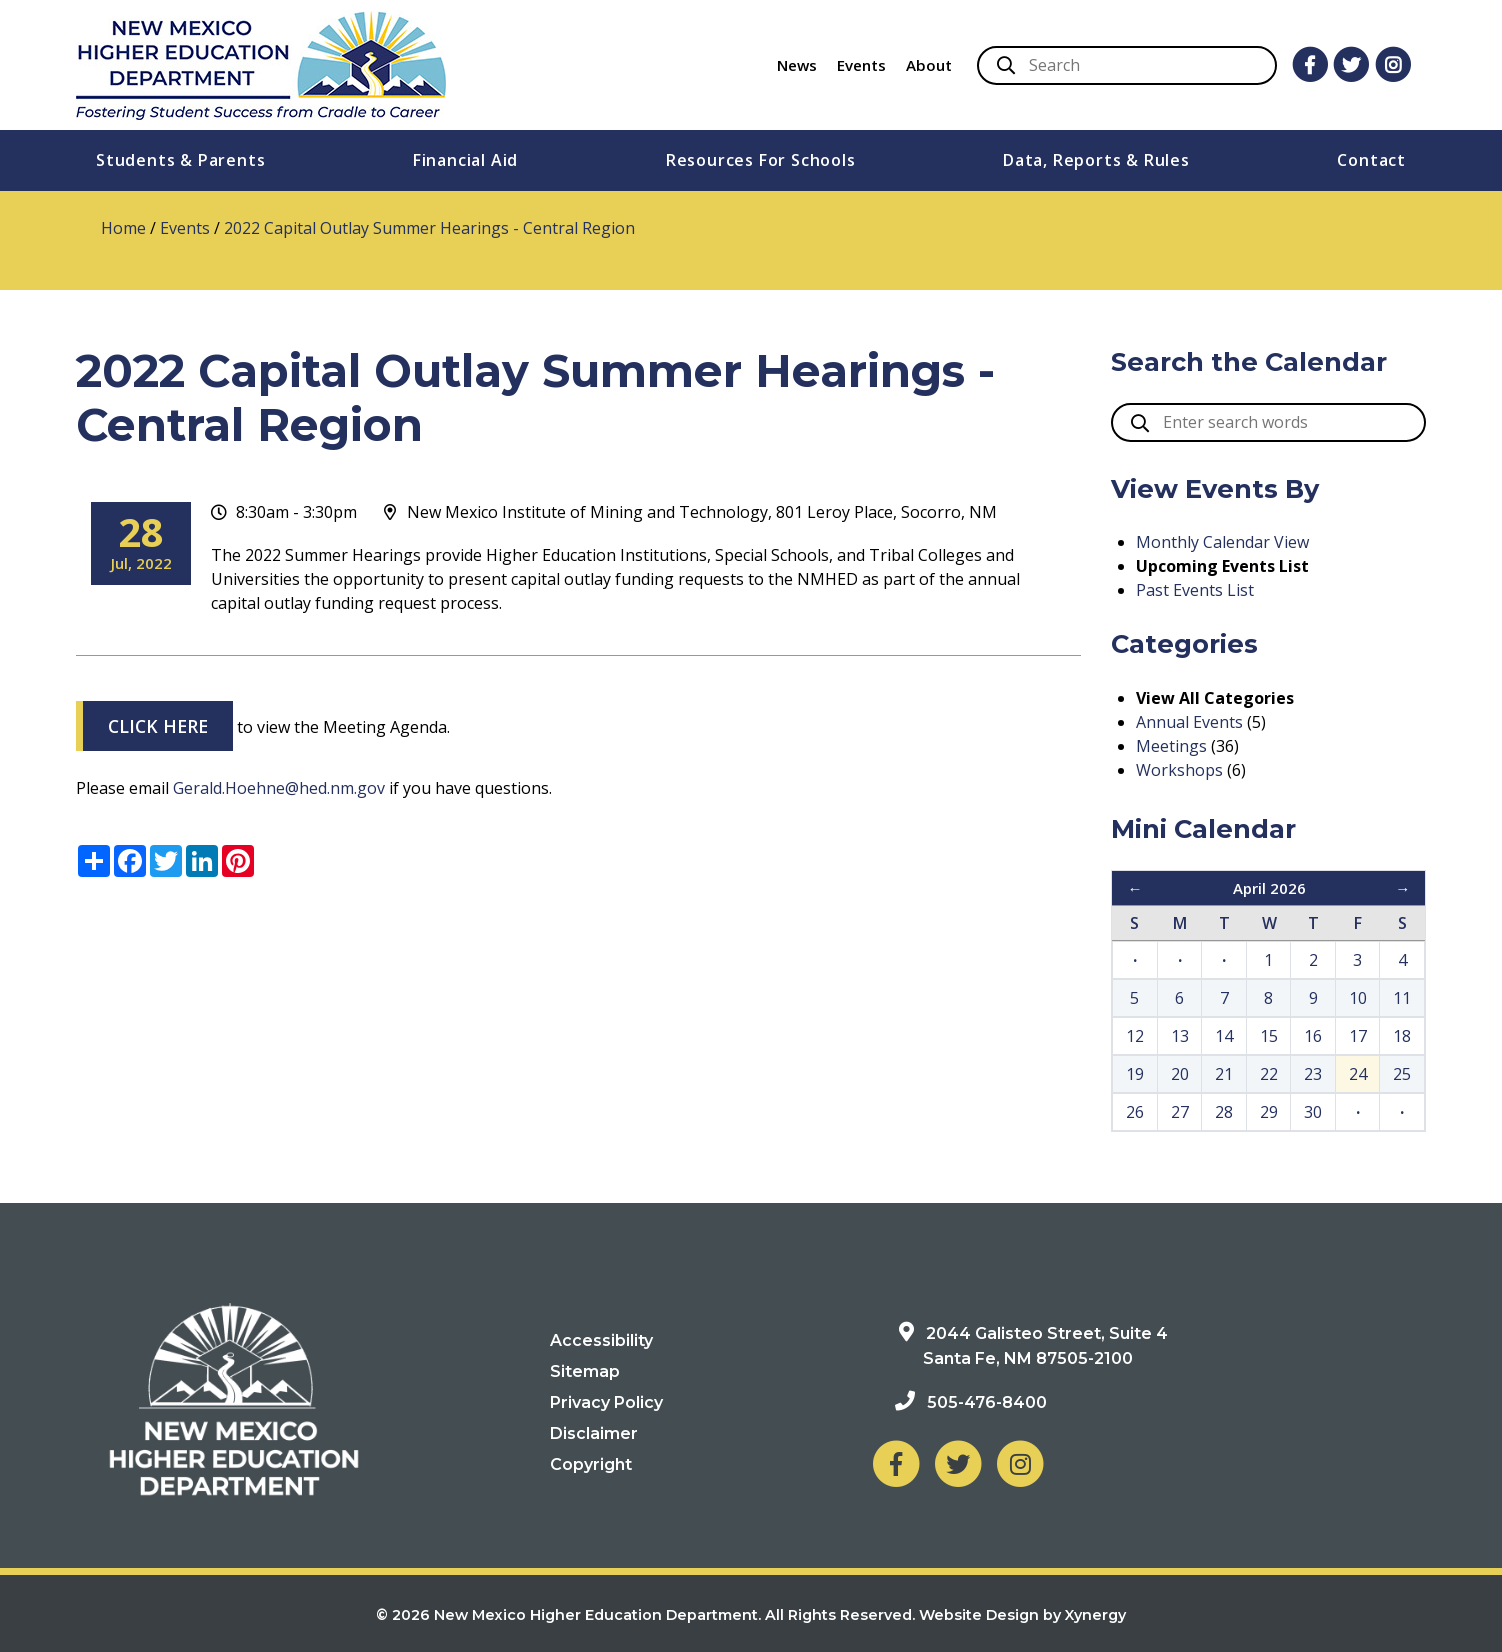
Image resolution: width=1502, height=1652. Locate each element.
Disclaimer (594, 1433)
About (929, 65)
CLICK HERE (158, 726)
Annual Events (1189, 722)
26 (1135, 1112)
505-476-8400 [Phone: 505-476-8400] (987, 1402)
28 (1224, 1112)
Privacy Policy (606, 1402)
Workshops (1179, 770)
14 (1224, 1036)
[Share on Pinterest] (238, 861)
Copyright (591, 1464)
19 (1135, 1074)
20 (1180, 1074)
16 (1313, 1036)
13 (1180, 1036)
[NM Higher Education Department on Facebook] (896, 1463)
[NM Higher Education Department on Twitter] (958, 1463)
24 (1358, 1074)
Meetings (1171, 746)
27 (1180, 1112)
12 (1135, 1036)
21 (1224, 1074)
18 (1402, 1036)
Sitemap (585, 1371)
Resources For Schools (761, 160)
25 (1402, 1074)
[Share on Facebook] (130, 861)
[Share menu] (94, 861)
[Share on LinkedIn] (202, 861)
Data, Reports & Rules (1096, 160)
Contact (1371, 160)
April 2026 (1269, 888)
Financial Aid (465, 160)
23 (1313, 1074)
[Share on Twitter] (166, 861)
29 (1269, 1112)
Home (123, 228)
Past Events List (1195, 590)
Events (861, 65)
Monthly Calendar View (1222, 542)
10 (1358, 998)
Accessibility (601, 1340)
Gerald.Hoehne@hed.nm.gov (279, 788)
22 (1269, 1074)
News (797, 65)
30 (1313, 1112)
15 (1269, 1036)
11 (1402, 998)
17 (1358, 1036)
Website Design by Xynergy (1022, 1615)
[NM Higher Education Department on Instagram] (1020, 1463)
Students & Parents (180, 160)
